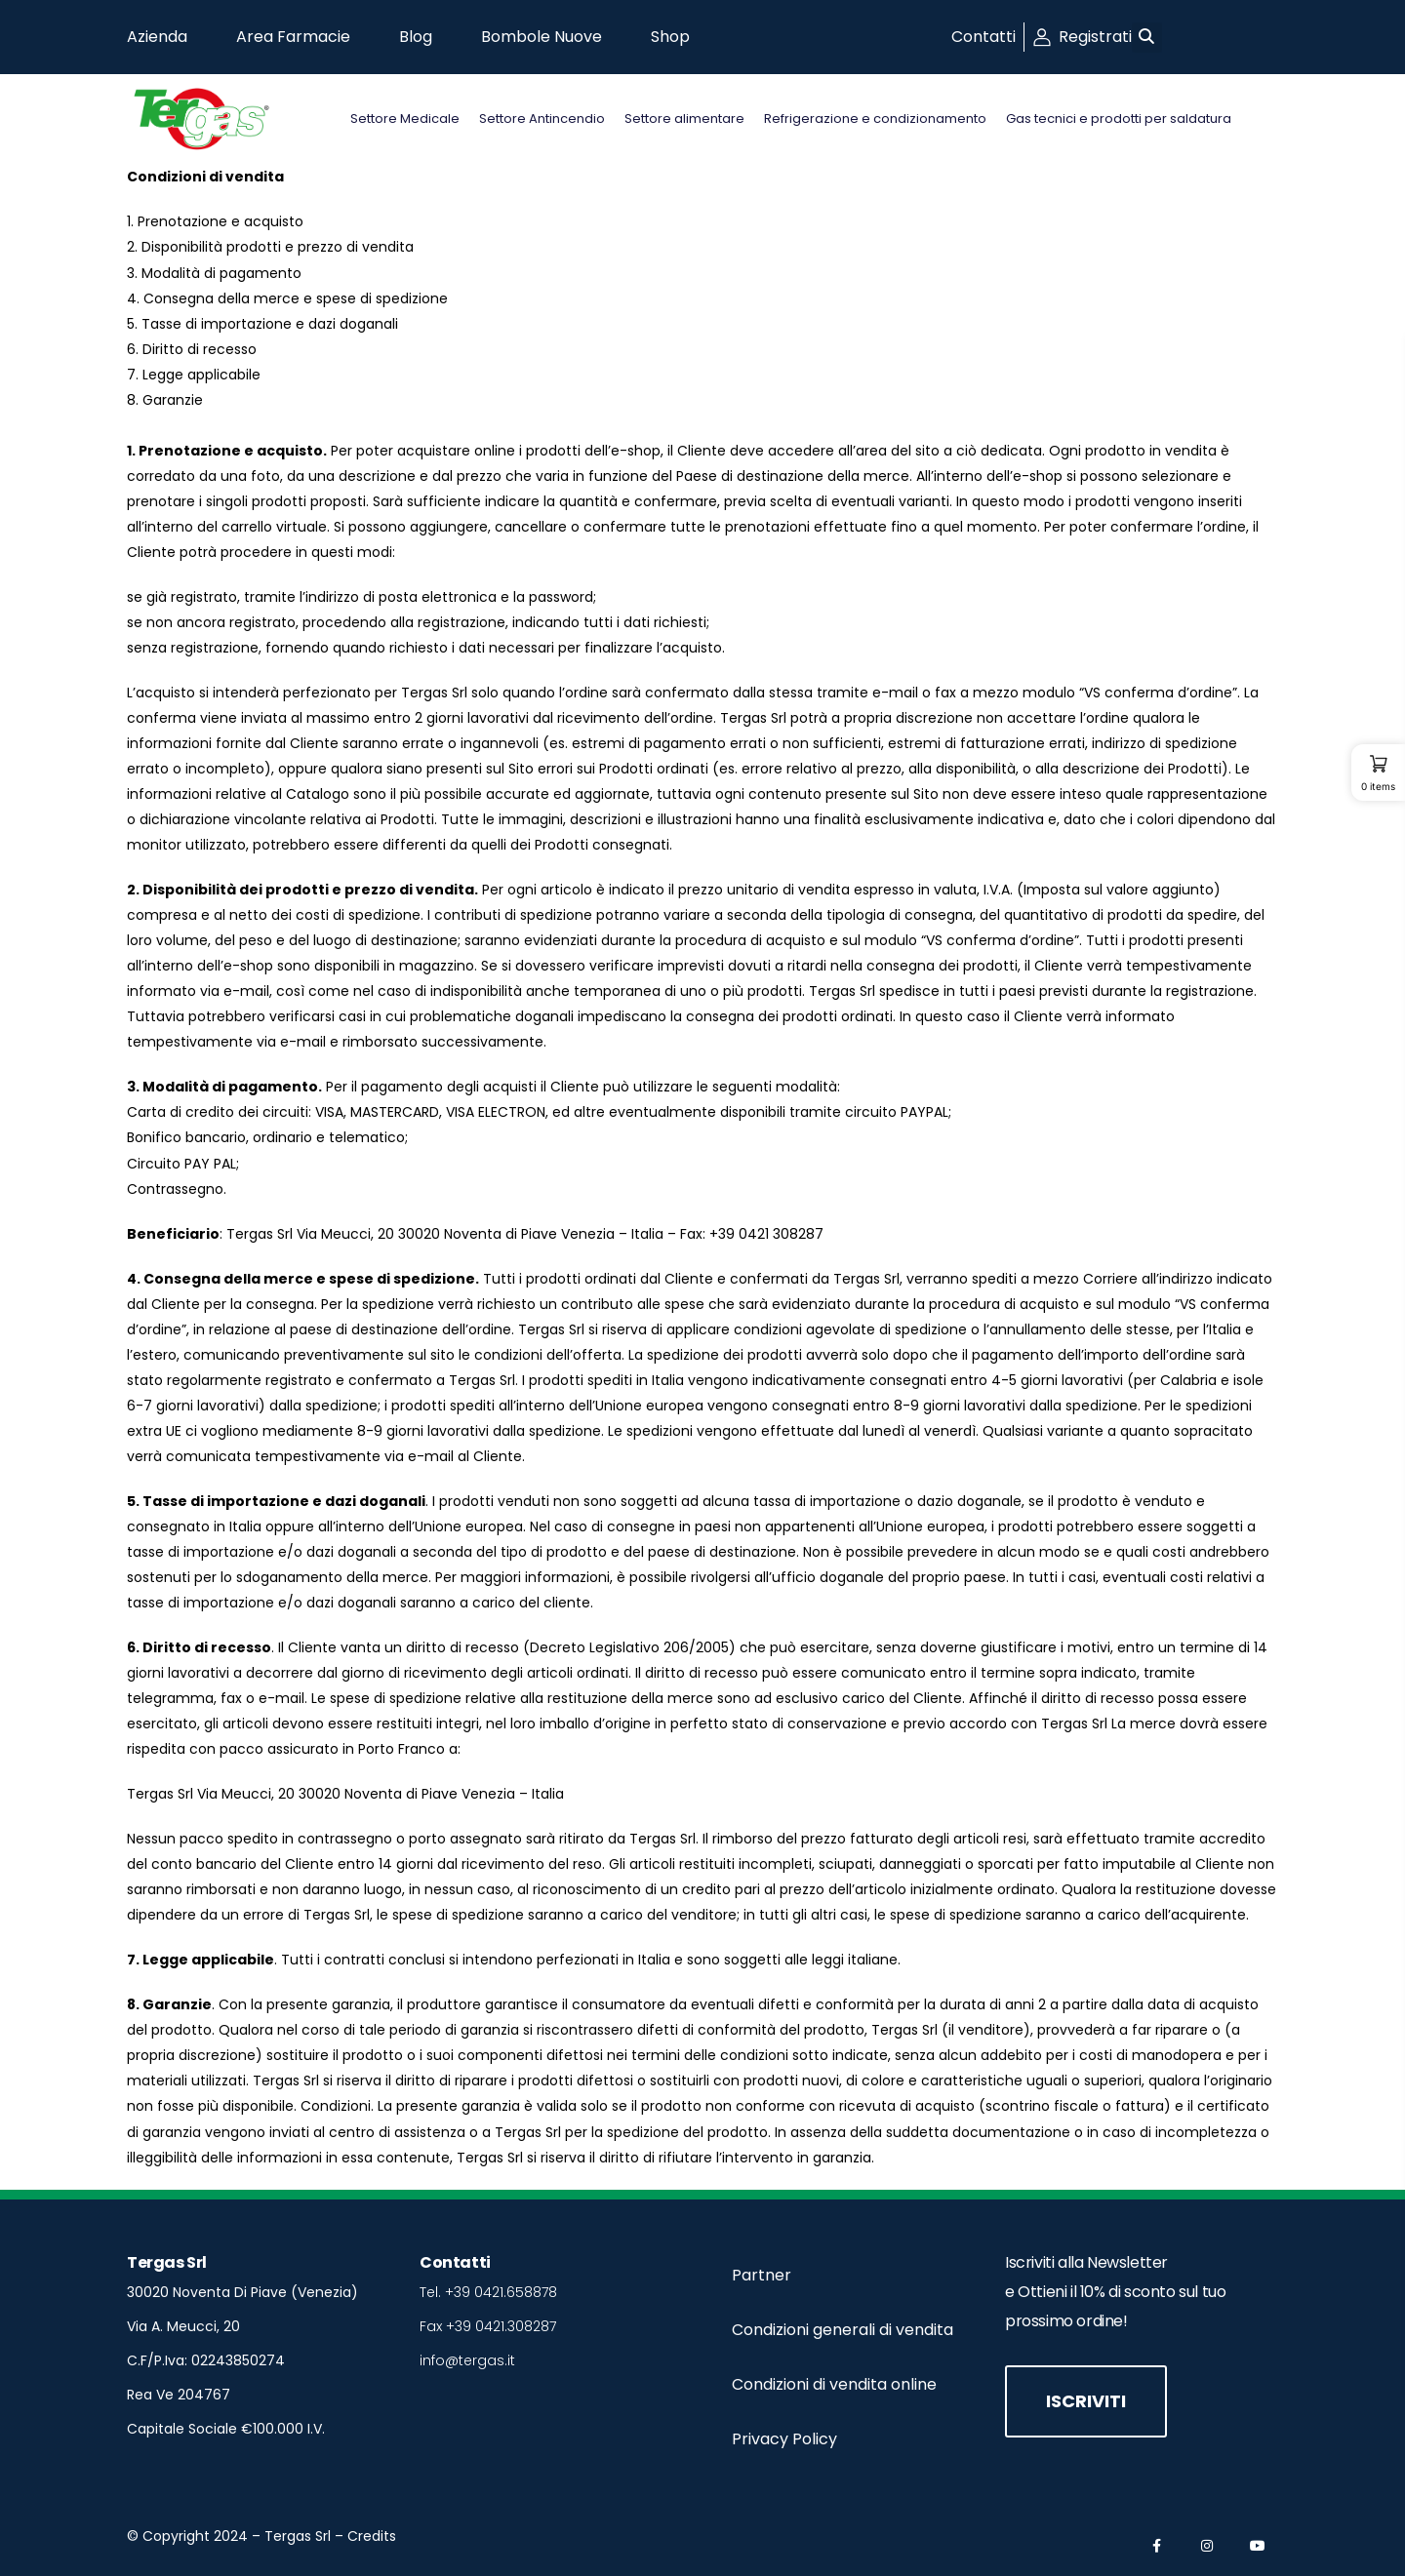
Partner (761, 2275)
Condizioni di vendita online (834, 2384)
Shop (670, 36)
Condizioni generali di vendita (842, 2329)
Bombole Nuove (541, 36)
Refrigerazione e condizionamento (875, 118)
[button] (1147, 37)
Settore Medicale (405, 118)
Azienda (157, 36)
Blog (415, 36)
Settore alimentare (684, 118)
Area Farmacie (293, 36)
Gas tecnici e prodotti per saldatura (1118, 118)
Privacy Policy (784, 2439)
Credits (371, 2536)
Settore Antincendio (542, 118)
